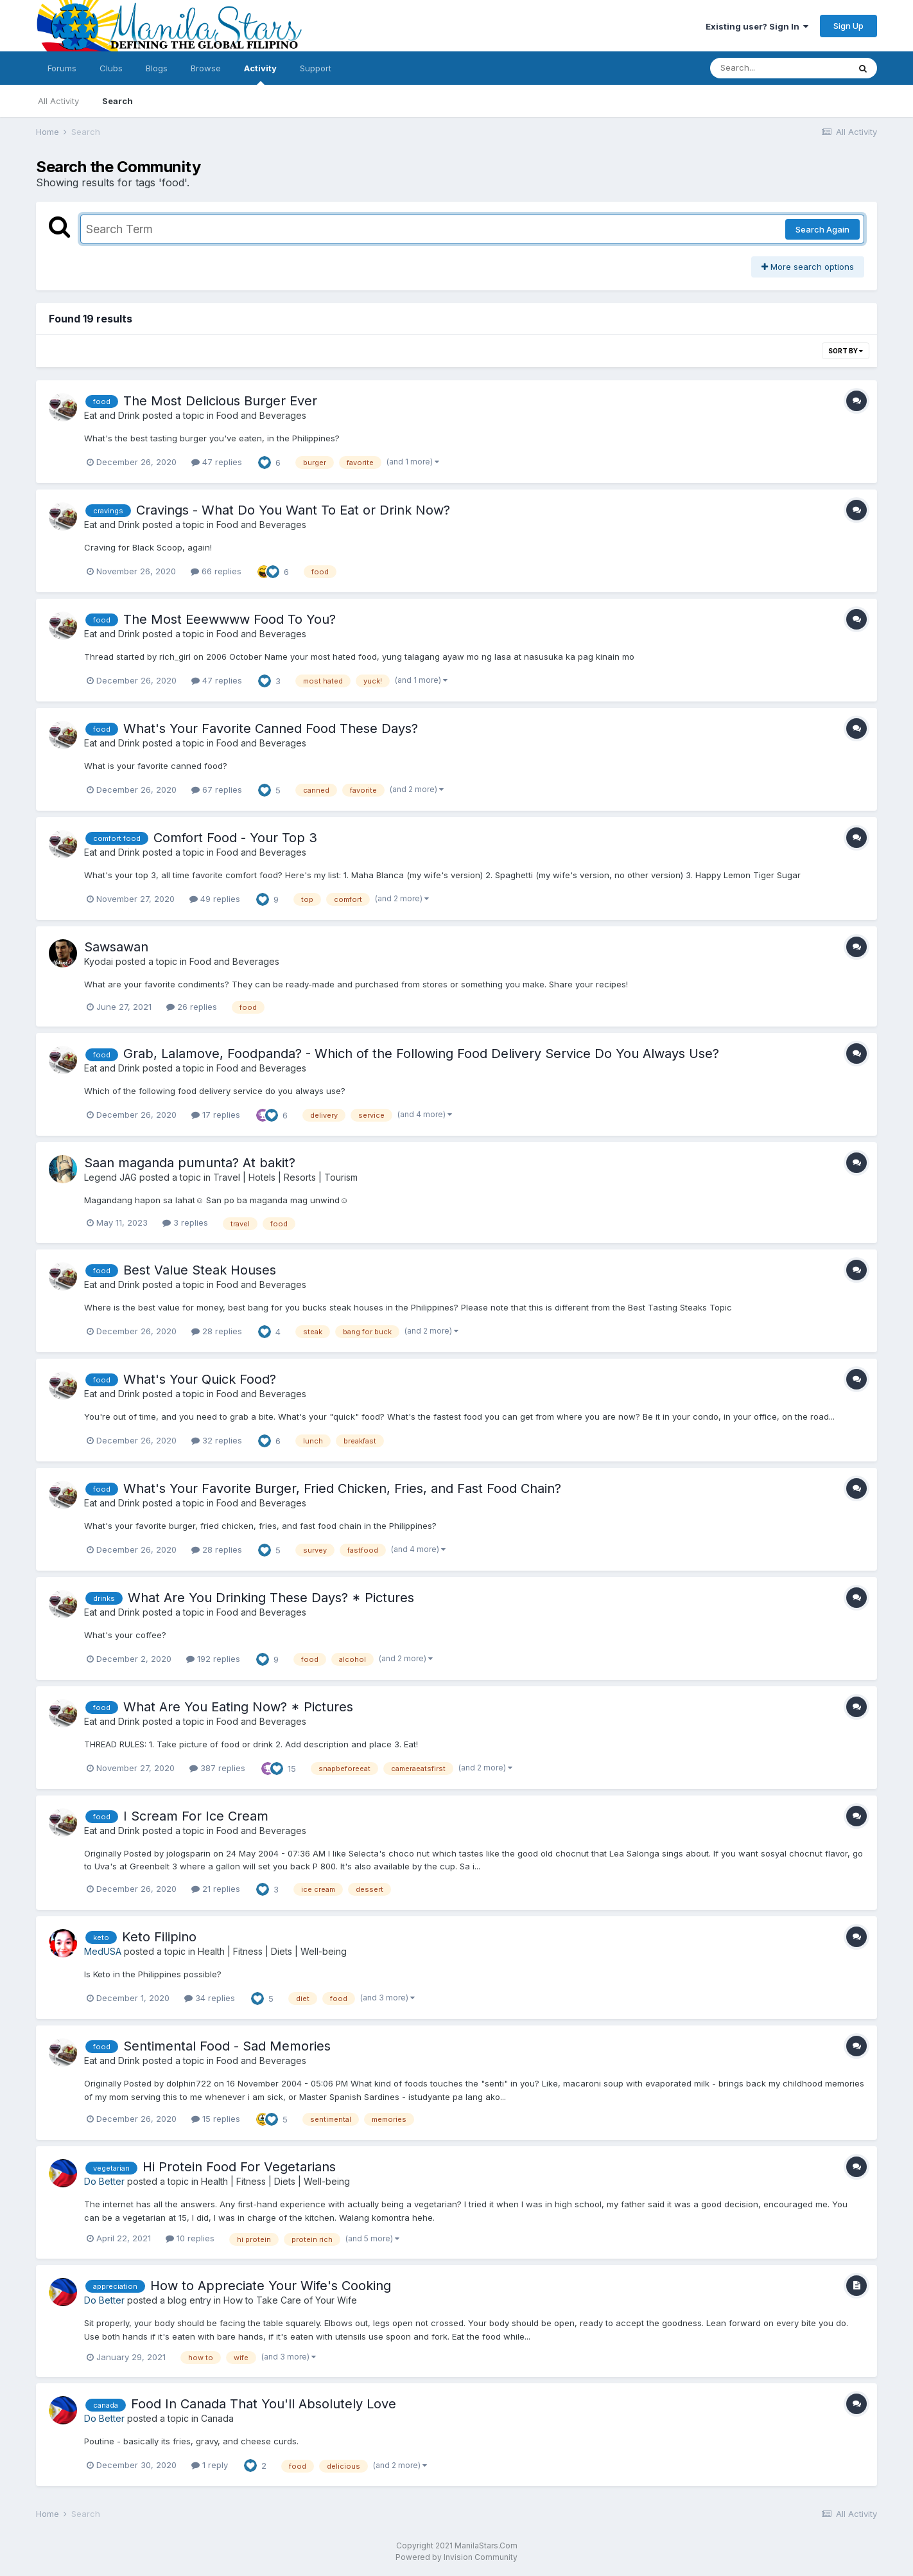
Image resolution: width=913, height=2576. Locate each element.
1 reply (209, 2465)
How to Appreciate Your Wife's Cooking (270, 2285)
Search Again (822, 229)
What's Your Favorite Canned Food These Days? (270, 728)
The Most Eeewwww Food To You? (229, 619)
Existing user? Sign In (757, 26)
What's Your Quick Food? (199, 1379)
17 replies (215, 1114)
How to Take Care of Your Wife (290, 2300)
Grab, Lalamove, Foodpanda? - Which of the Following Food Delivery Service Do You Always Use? (421, 1053)
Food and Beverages (261, 415)
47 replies (216, 462)
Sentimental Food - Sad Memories (227, 2046)
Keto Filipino (159, 1937)
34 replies (209, 1998)
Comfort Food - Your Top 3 (235, 837)
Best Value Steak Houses (199, 1270)
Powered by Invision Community (456, 2557)
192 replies (213, 1659)
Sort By (845, 351)
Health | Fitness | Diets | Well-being (272, 1951)
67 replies (216, 789)
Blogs (157, 68)
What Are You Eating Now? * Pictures (238, 1707)
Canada (217, 2418)
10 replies (190, 2238)
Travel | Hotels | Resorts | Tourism (285, 1177)
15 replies (215, 2118)
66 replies (216, 571)
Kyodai (98, 961)
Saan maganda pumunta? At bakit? (189, 1162)
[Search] (779, 68)
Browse (206, 68)
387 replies (217, 1768)
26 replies (191, 1006)
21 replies (215, 1888)
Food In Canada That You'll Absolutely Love (263, 2404)
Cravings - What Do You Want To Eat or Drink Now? (293, 510)
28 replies (216, 1331)
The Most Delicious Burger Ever (220, 401)
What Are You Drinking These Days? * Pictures (271, 1597)
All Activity (58, 101)
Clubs (111, 68)
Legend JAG (110, 1177)
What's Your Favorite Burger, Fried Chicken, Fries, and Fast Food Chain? (342, 1488)
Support (315, 68)
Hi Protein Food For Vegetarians (239, 2167)
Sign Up (848, 26)
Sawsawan (116, 947)
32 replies (216, 1440)
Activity (260, 74)
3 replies (185, 1222)
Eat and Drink (112, 415)
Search (117, 101)
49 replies (214, 899)
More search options (807, 266)
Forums (62, 68)
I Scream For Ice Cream (195, 1816)
